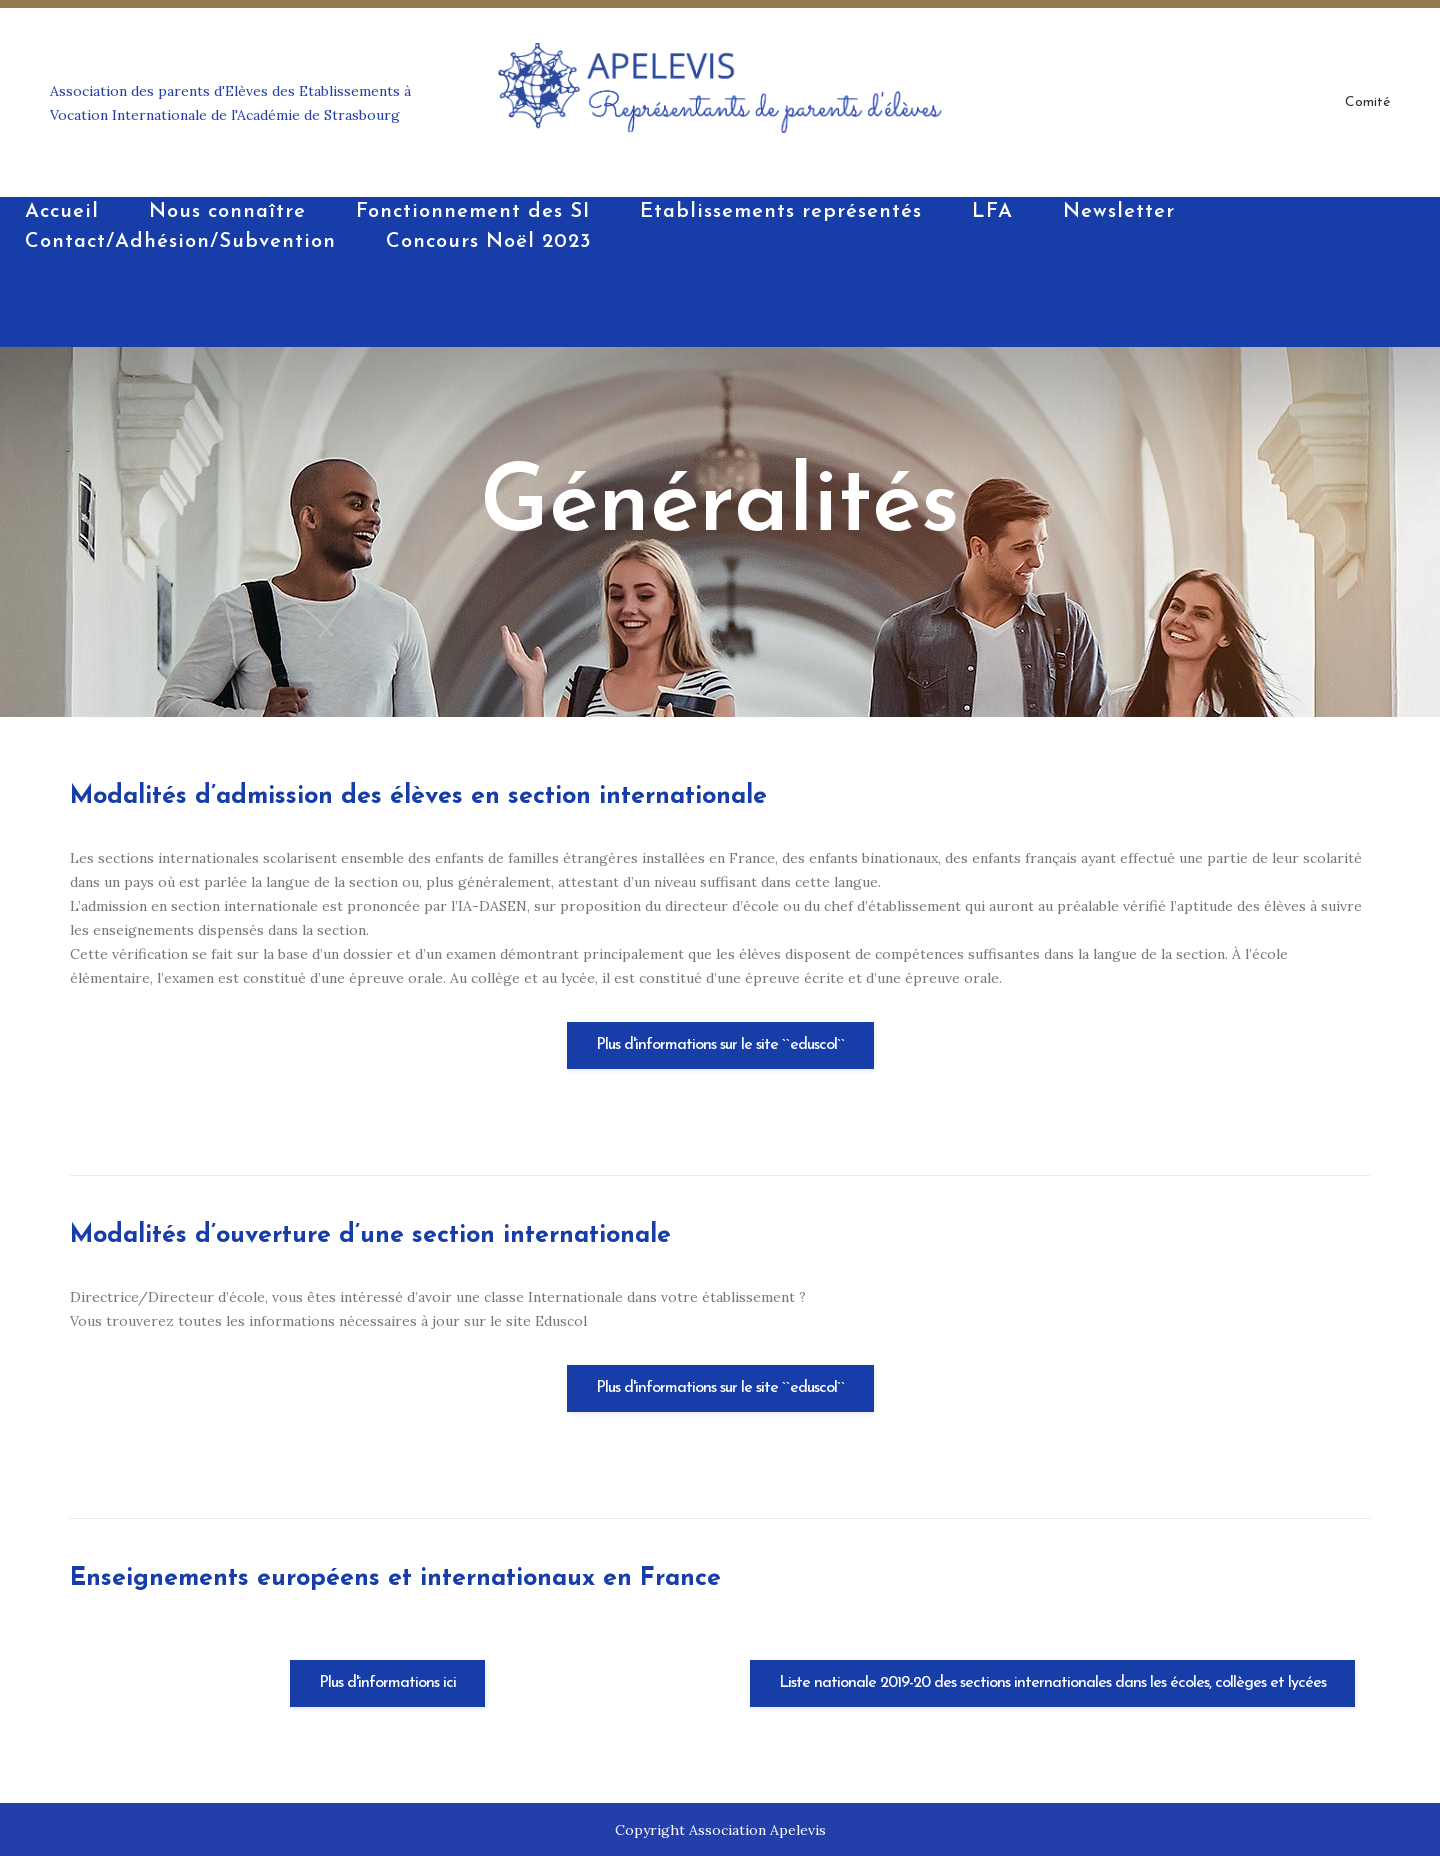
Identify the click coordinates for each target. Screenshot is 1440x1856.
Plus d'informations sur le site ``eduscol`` (720, 1045)
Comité (1367, 102)
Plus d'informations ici (387, 1683)
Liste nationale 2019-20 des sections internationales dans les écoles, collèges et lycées (1052, 1683)
